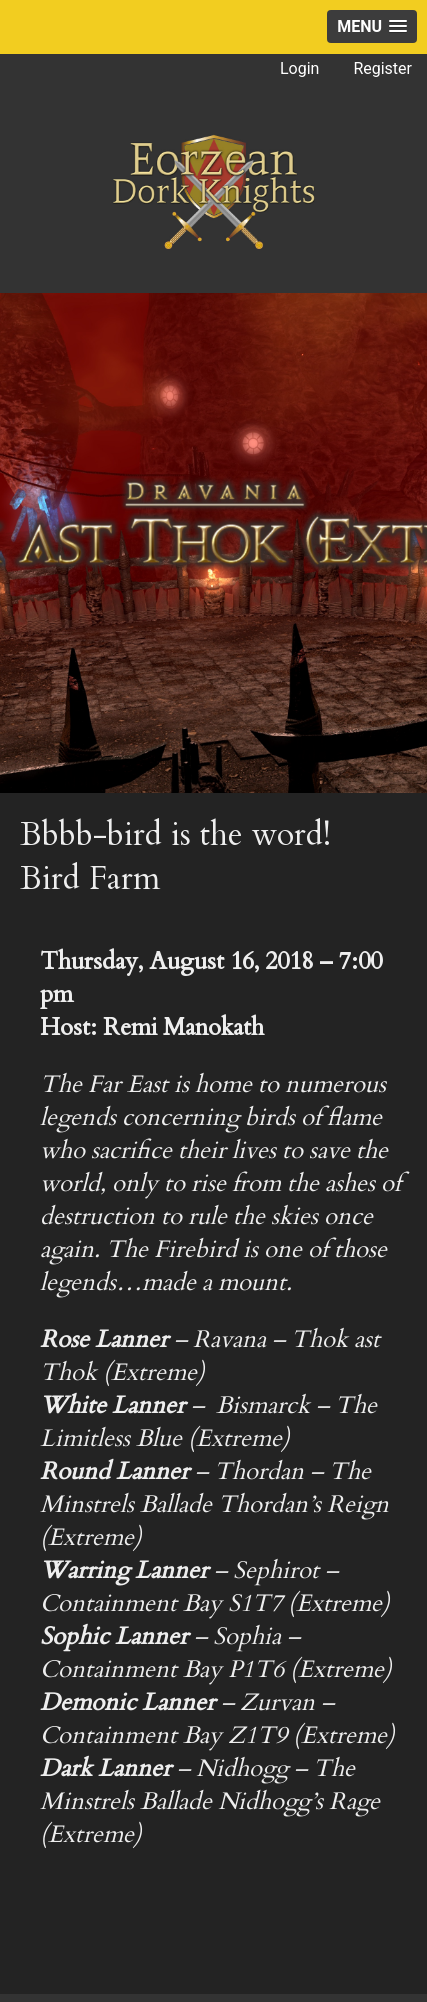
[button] (372, 26)
